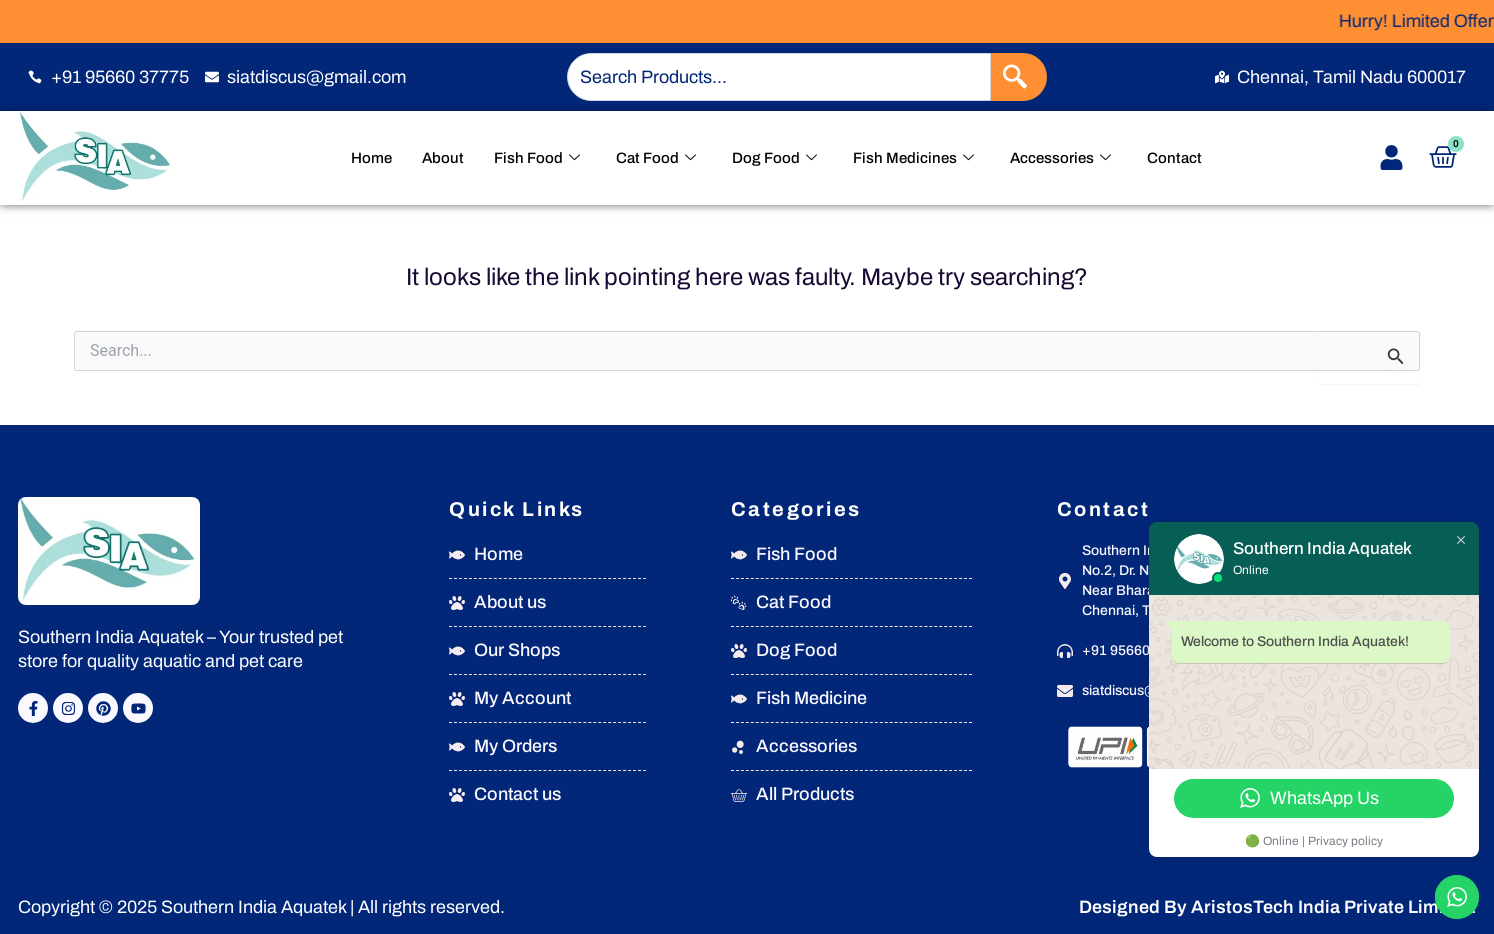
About (443, 158)
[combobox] (778, 77)
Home (371, 158)
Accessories (1060, 158)
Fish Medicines (913, 158)
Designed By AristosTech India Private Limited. (1277, 907)
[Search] (1019, 77)
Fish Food (537, 158)
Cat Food (656, 158)
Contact (1174, 158)
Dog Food (774, 158)
